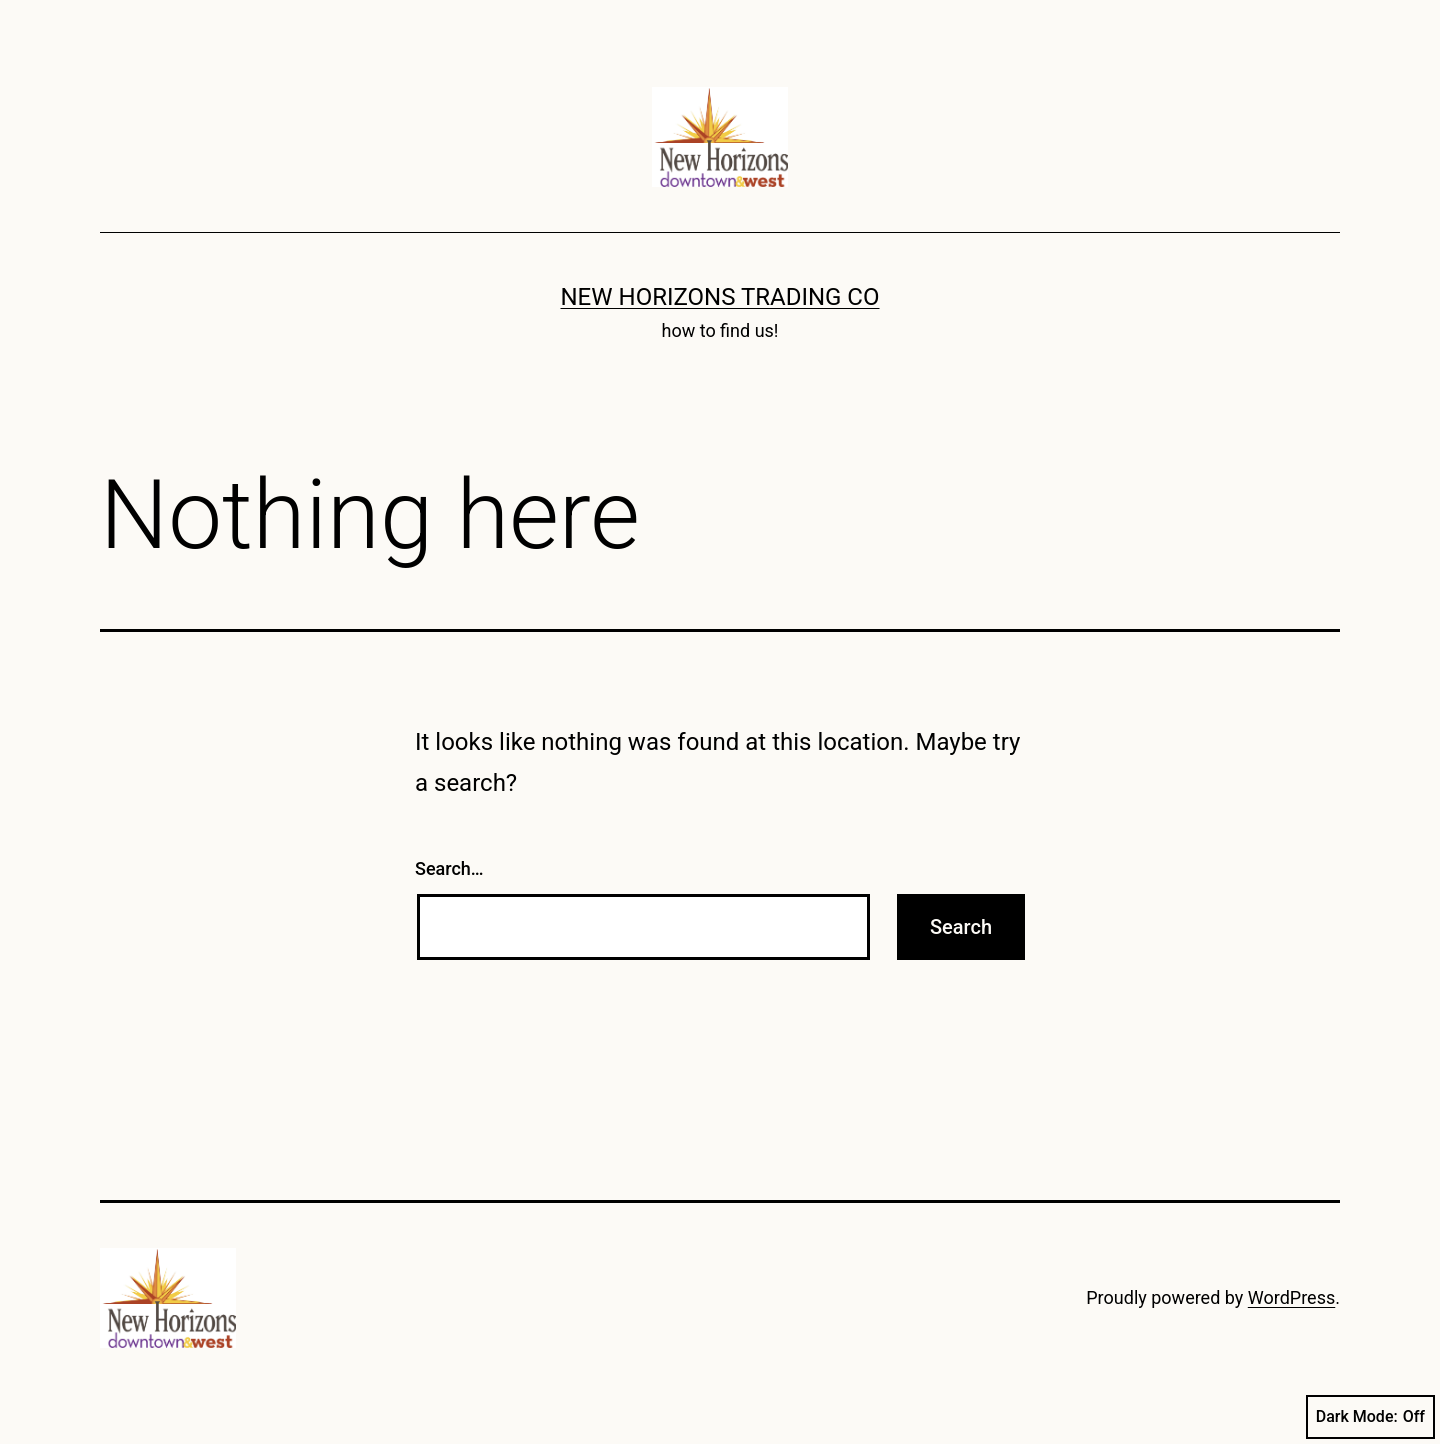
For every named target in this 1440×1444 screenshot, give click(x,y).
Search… (449, 868)
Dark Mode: (1370, 1417)
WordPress (1291, 1297)
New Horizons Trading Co (720, 297)
